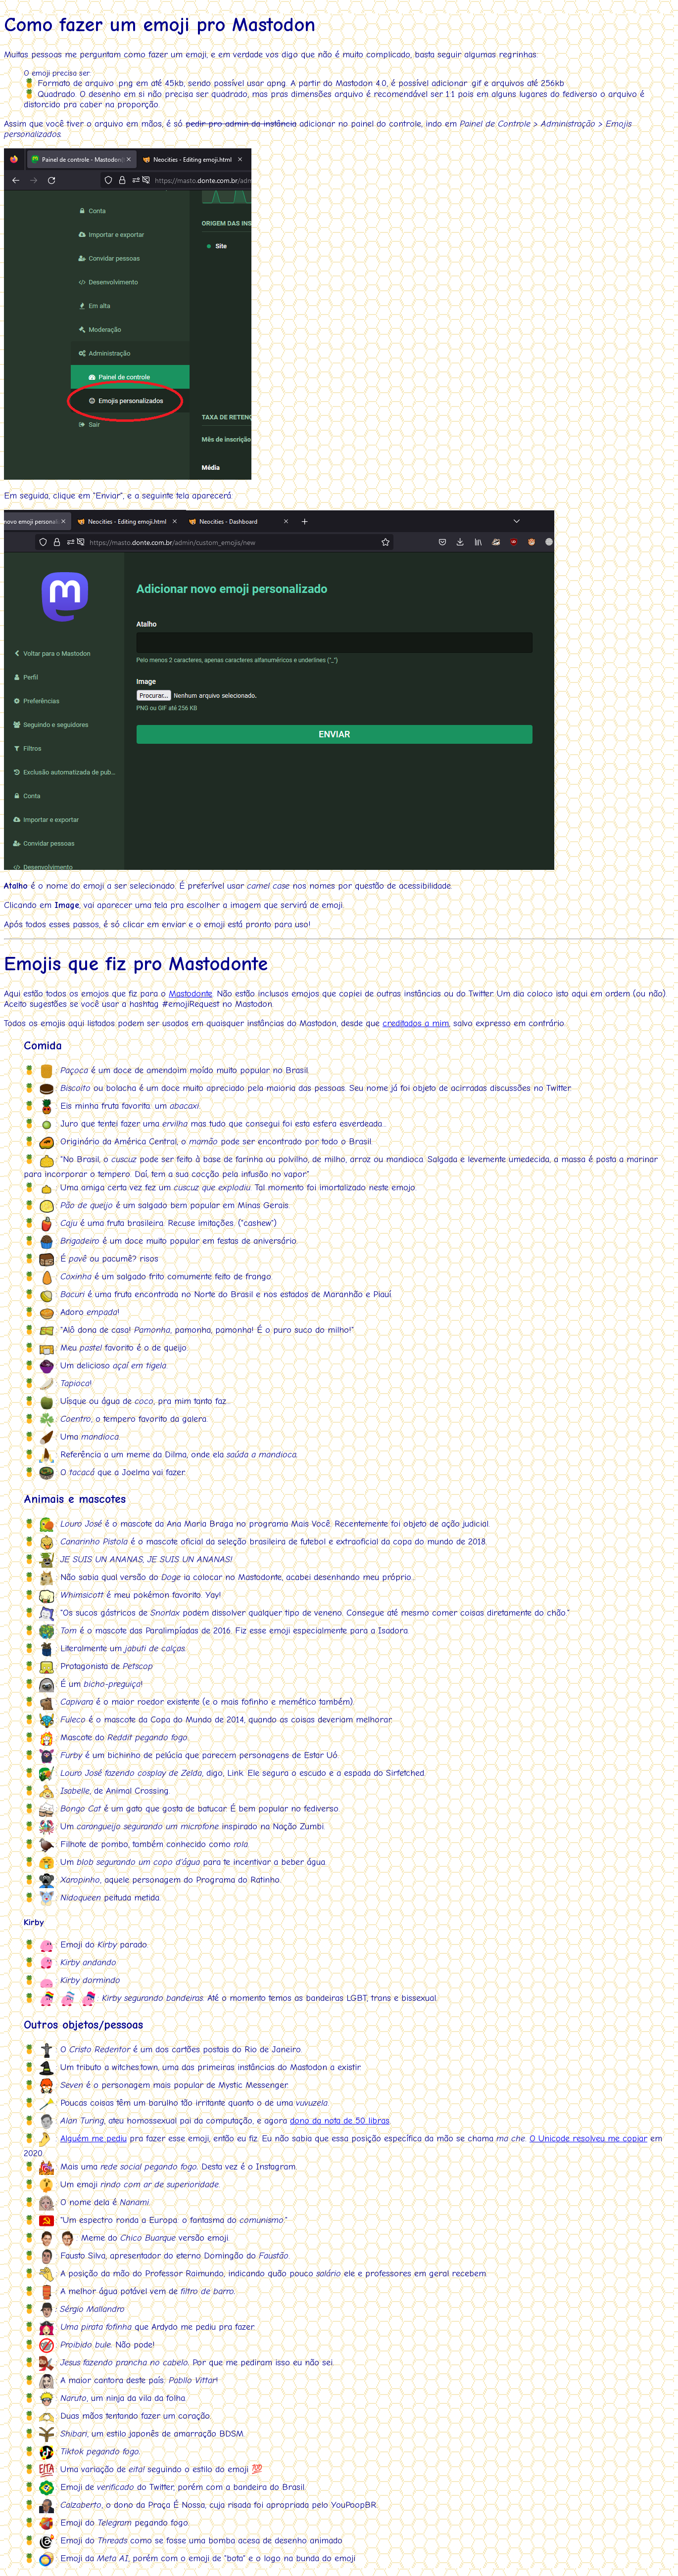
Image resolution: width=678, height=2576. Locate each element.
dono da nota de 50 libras (339, 2121)
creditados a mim (416, 1023)
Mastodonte (190, 994)
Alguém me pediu (93, 2138)
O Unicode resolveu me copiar (588, 2138)
